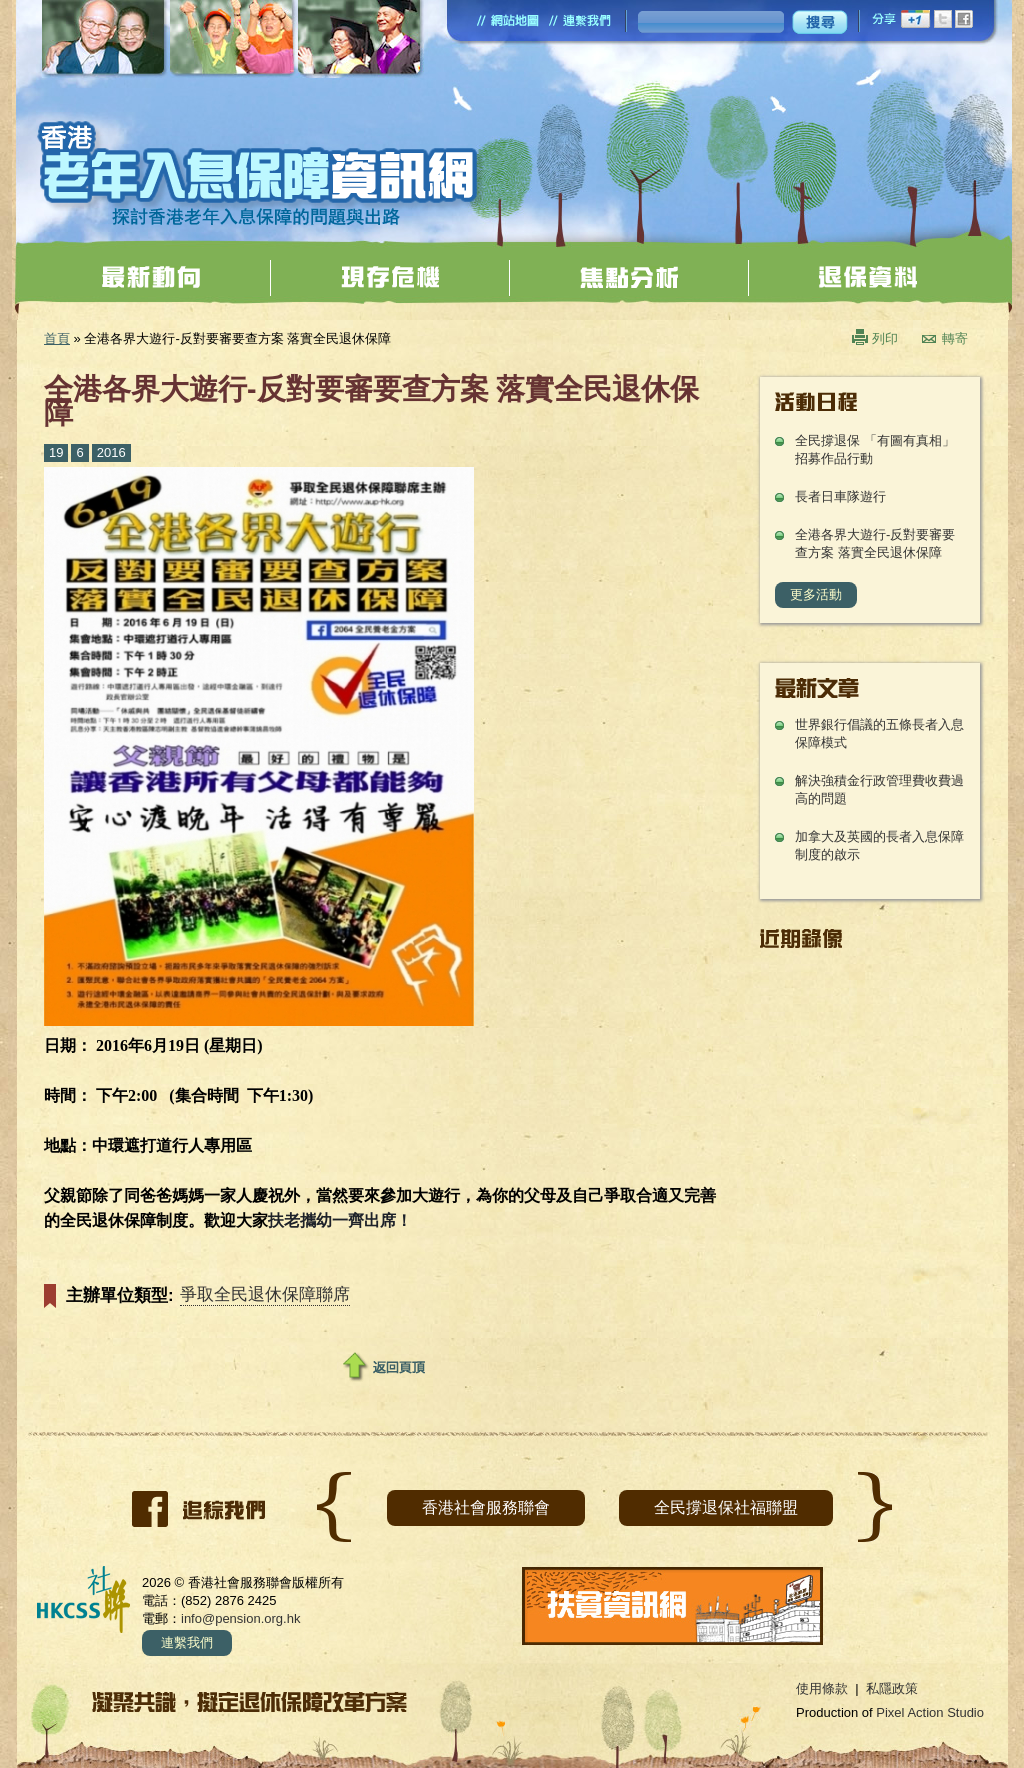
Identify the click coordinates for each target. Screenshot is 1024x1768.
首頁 (57, 338)
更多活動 (816, 594)
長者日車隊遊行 (840, 496)
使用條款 (822, 1688)
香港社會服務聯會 (486, 1507)
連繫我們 (187, 1642)
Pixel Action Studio (930, 1712)
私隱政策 (892, 1688)
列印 (885, 338)
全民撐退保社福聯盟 (726, 1507)
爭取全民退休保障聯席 (265, 1294)
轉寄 (955, 338)
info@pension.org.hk (240, 1618)
